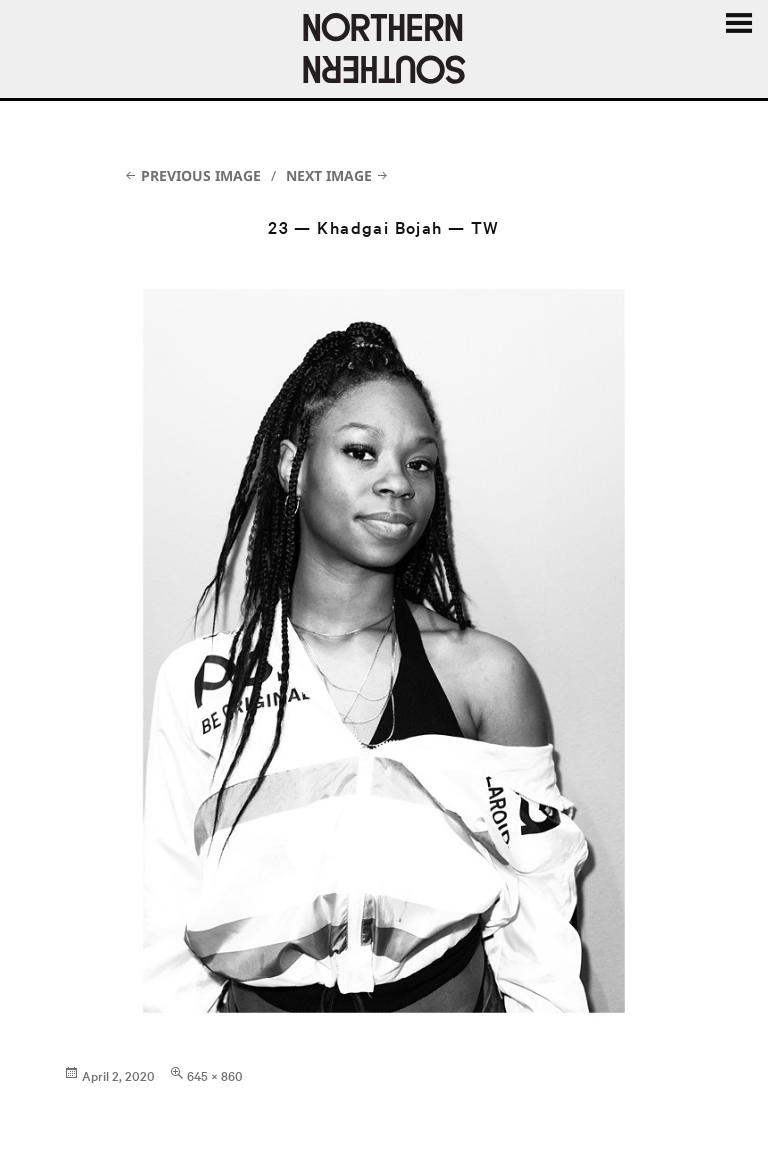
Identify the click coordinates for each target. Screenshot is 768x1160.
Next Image (329, 175)
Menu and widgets (738, 24)
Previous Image (201, 175)
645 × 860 (215, 1075)
